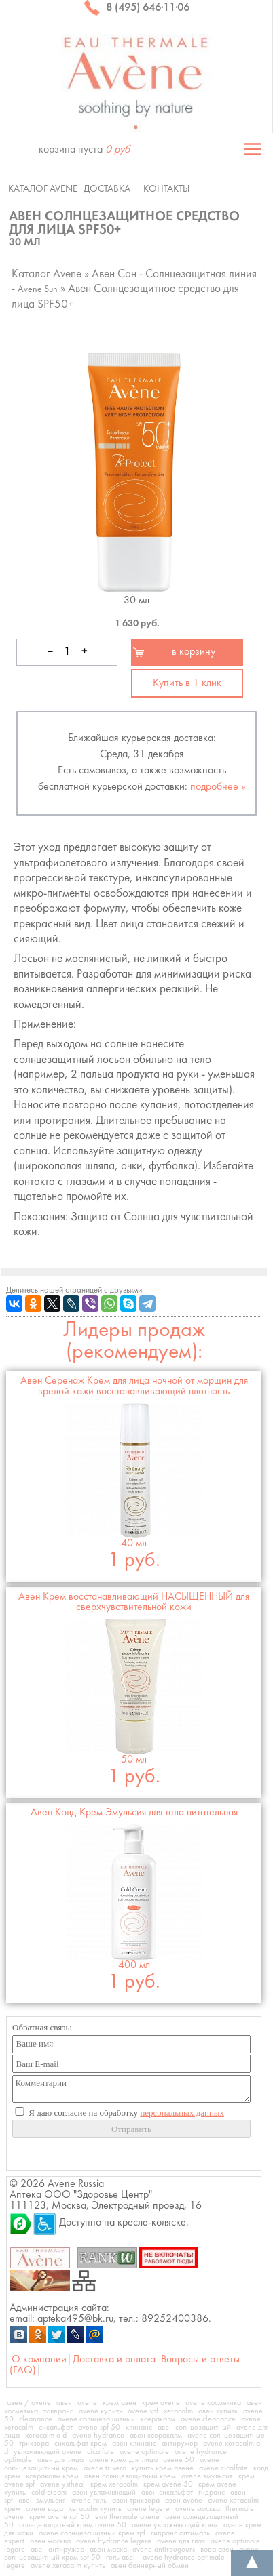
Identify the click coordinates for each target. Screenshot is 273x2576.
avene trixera (105, 2468)
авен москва (50, 2541)
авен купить (218, 2411)
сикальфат (56, 2427)
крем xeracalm (114, 2484)
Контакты (166, 189)
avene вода (44, 2509)
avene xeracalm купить (68, 2566)
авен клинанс (134, 2444)
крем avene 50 (168, 2484)
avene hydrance (98, 2436)
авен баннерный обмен (150, 2566)
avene (87, 2403)
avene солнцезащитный (96, 2419)
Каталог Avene (42, 189)
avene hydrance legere (113, 2541)
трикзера (34, 2444)
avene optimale (144, 2452)
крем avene (161, 2403)
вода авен (217, 2549)
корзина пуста (84, 149)
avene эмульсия (207, 2476)
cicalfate (100, 2452)
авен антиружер (57, 2549)
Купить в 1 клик (187, 683)
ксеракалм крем (52, 2476)
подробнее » (218, 787)
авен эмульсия (42, 2501)
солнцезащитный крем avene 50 (72, 2525)
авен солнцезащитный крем (130, 2476)
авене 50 (178, 2460)
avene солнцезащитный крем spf (92, 2533)
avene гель (89, 2501)
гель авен (121, 2558)
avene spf (143, 2411)
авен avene (183, 2501)
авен (64, 2403)
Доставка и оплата (114, 2359)
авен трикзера (136, 2501)
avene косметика (213, 2403)
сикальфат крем (80, 2444)
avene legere (148, 2509)
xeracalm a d (46, 2436)
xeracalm (178, 2411)
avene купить (100, 2411)
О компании (39, 2359)
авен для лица (60, 2460)
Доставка (107, 189)
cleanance (35, 2419)
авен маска (108, 2549)
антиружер (180, 2444)
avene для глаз (181, 2541)
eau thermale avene (127, 2517)
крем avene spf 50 (59, 2517)
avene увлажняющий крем (175, 2525)
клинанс (139, 2427)
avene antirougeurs (163, 2549)
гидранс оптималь (180, 2533)
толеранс (58, 2411)
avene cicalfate (223, 2468)
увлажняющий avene (47, 2452)
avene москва (197, 2509)
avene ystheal (62, 2484)
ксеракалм (158, 2419)
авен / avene (29, 2403)
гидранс (211, 2493)
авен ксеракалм (156, 2436)
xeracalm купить (95, 2509)
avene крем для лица (123, 2460)
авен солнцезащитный (194, 2427)
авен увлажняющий (104, 2493)
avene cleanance (208, 2419)
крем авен (119, 2403)
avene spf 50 (99, 2427)
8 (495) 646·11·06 (136, 8)
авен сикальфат (167, 2493)
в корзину (193, 652)
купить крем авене (163, 2468)
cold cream (49, 2493)
